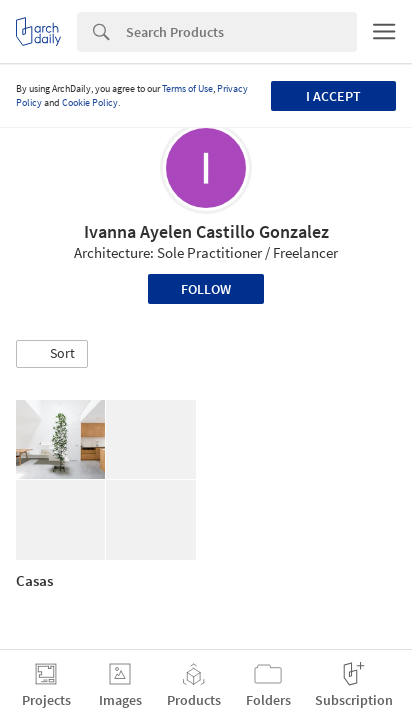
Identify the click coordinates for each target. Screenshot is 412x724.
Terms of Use (187, 88)
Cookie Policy (90, 102)
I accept (333, 96)
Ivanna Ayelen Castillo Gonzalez (206, 231)
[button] (52, 354)
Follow (206, 289)
